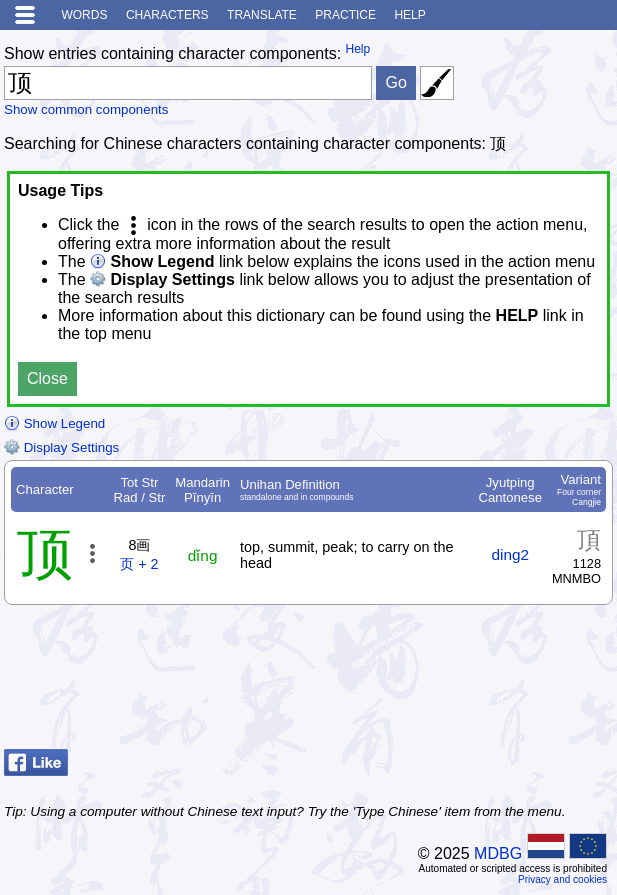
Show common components (86, 109)
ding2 (510, 554)
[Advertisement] (453, 691)
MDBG (498, 853)
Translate (262, 15)
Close (47, 378)
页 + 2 (139, 564)
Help (409, 15)
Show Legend (54, 423)
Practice (345, 15)
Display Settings (61, 447)
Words (84, 15)
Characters (167, 15)
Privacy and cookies (562, 879)
